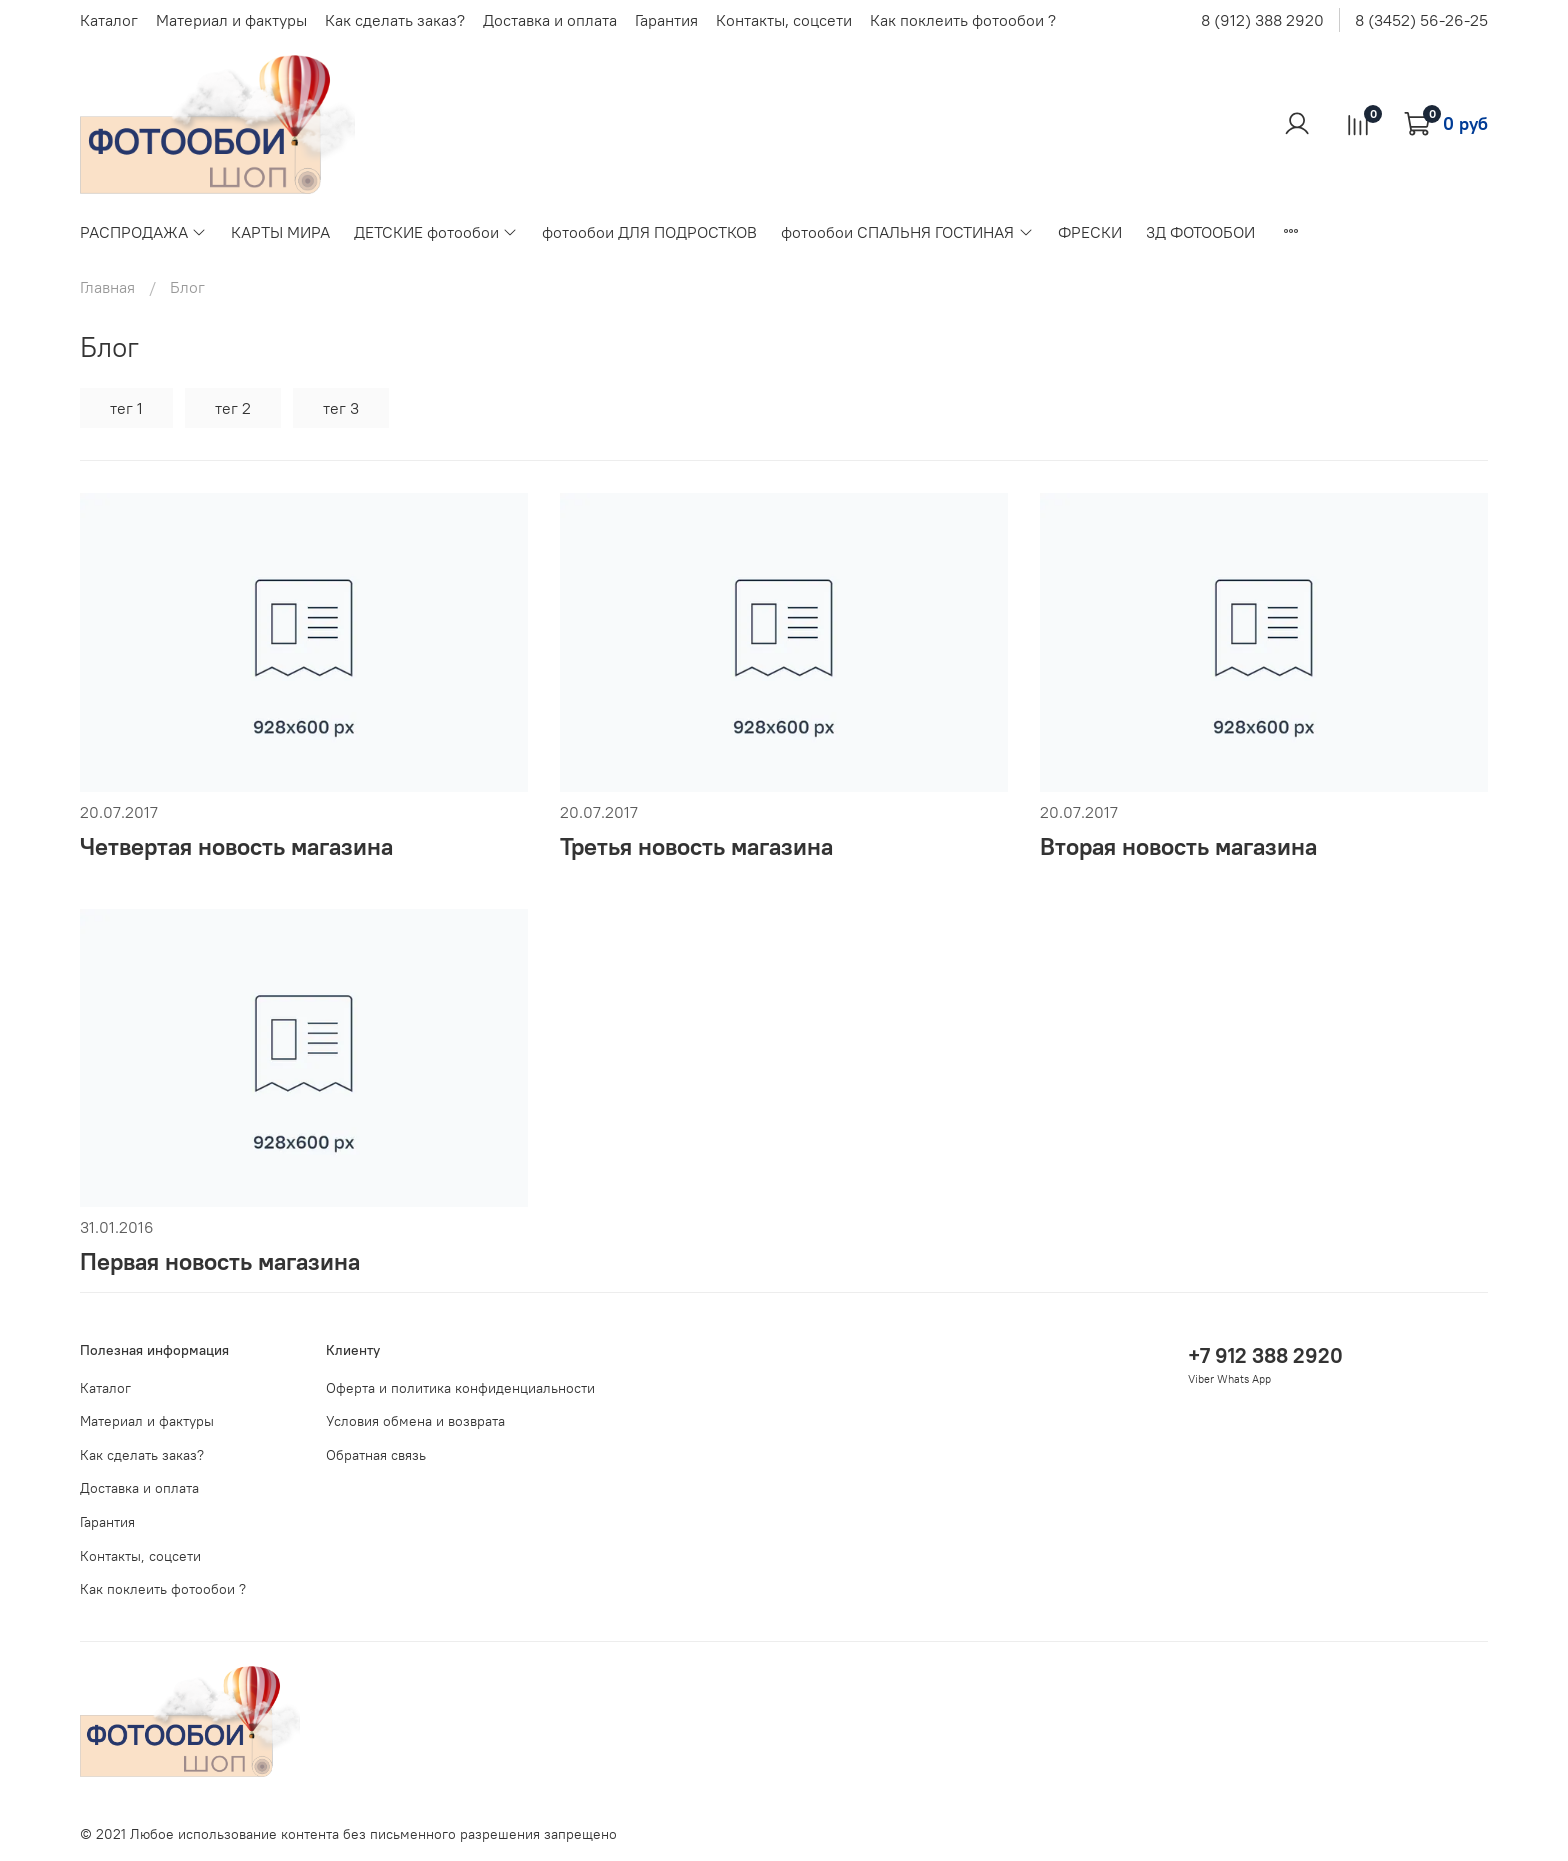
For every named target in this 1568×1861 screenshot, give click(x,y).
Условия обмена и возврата (415, 1421)
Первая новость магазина (220, 1261)
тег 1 (126, 408)
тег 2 (233, 408)
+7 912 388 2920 (1265, 1355)
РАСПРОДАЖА (143, 232)
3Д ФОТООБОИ (1200, 232)
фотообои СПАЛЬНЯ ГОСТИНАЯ (907, 232)
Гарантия (666, 20)
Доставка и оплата (550, 20)
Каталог (109, 20)
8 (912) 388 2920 (1262, 20)
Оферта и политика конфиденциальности (460, 1388)
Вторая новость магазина (1178, 846)
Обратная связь (376, 1455)
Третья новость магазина (696, 846)
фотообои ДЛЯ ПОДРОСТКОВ (649, 232)
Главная (107, 287)
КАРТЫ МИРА (280, 232)
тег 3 (341, 408)
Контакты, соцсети (784, 20)
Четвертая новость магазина (236, 846)
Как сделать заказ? (395, 20)
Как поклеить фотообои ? (963, 20)
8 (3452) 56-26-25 (1421, 20)
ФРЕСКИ (1090, 232)
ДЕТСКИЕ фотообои (436, 232)
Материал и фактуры (231, 20)
